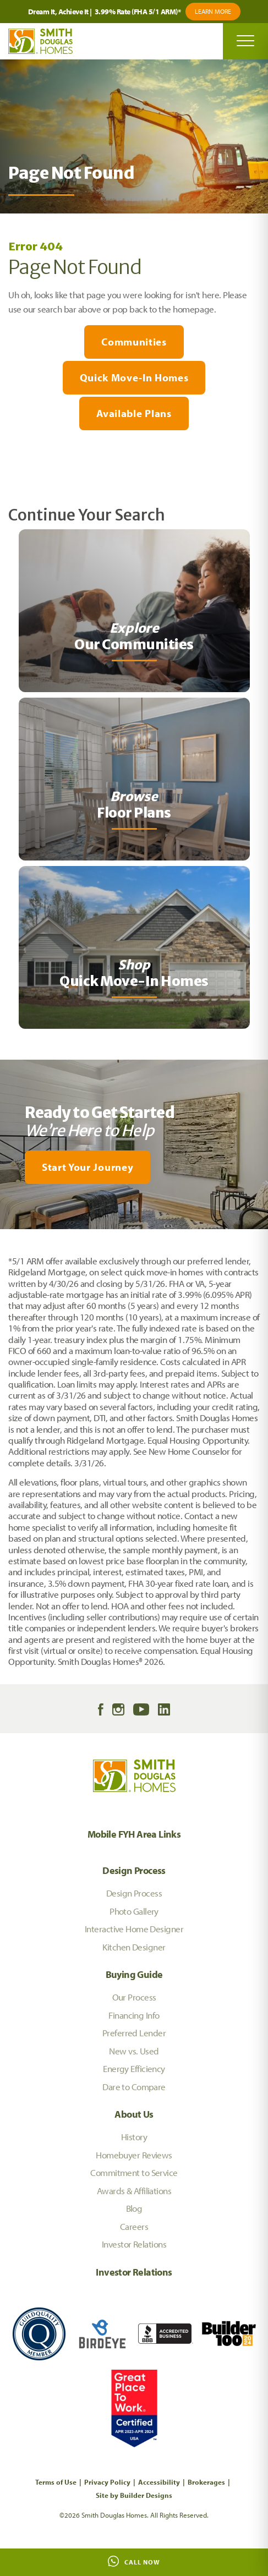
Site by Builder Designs (134, 2495)
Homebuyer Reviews (134, 2155)
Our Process (134, 1997)
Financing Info (133, 2015)
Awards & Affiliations (134, 2190)
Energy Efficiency (134, 2068)
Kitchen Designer (133, 1947)
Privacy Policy (107, 2482)
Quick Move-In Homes (134, 377)
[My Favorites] (5, 1235)
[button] (134, 1167)
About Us (133, 2114)
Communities (133, 341)
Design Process (134, 1870)
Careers (134, 2226)
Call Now (134, 2561)
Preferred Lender (134, 2032)
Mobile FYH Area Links (134, 1834)
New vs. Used (133, 2051)
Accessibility (159, 2482)
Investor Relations (134, 2244)
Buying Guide (134, 1974)
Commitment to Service (133, 2172)
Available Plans (133, 413)
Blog (134, 2208)
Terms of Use (55, 2482)
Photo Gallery (134, 1911)
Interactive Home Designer (134, 1928)
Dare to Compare (134, 2086)
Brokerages (206, 2482)
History (134, 2136)
